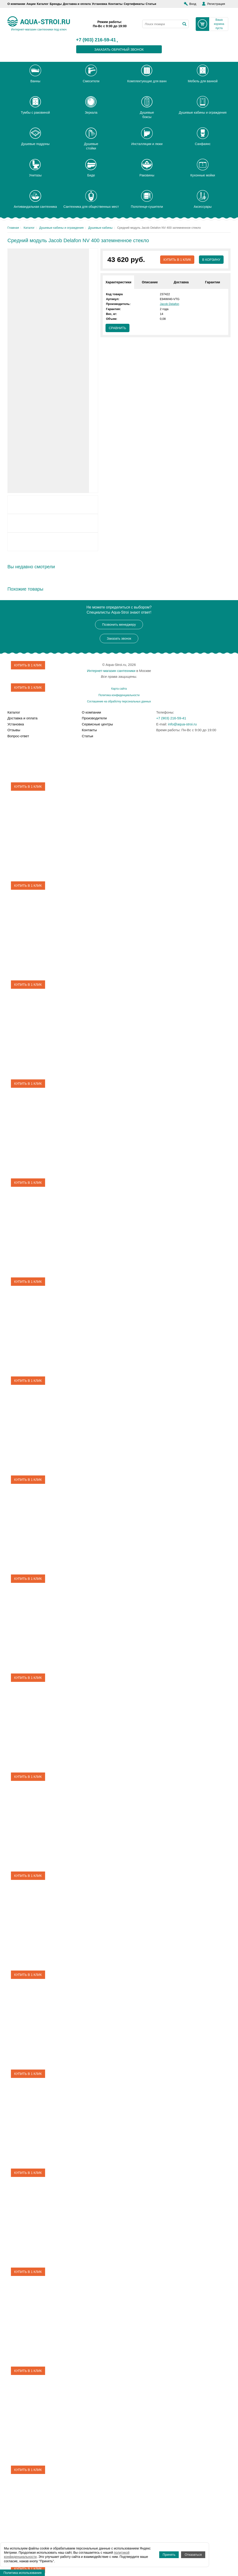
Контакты (115, 4)
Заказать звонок (119, 638)
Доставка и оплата (77, 4)
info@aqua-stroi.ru (182, 724)
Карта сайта (119, 688)
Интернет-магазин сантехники (111, 671)
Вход (192, 4)
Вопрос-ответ (18, 736)
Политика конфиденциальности (118, 695)
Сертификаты (134, 4)
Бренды (56, 4)
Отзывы (13, 730)
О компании (16, 4)
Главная (13, 227)
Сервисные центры (97, 724)
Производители (94, 718)
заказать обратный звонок (119, 49)
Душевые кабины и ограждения (61, 227)
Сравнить (117, 328)
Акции (31, 4)
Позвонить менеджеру (119, 624)
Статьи (151, 4)
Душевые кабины (100, 227)
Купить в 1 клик (177, 259)
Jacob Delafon (169, 304)
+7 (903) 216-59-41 (96, 40)
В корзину (211, 259)
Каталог (42, 4)
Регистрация (216, 4)
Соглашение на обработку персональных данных (119, 701)
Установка (99, 4)
